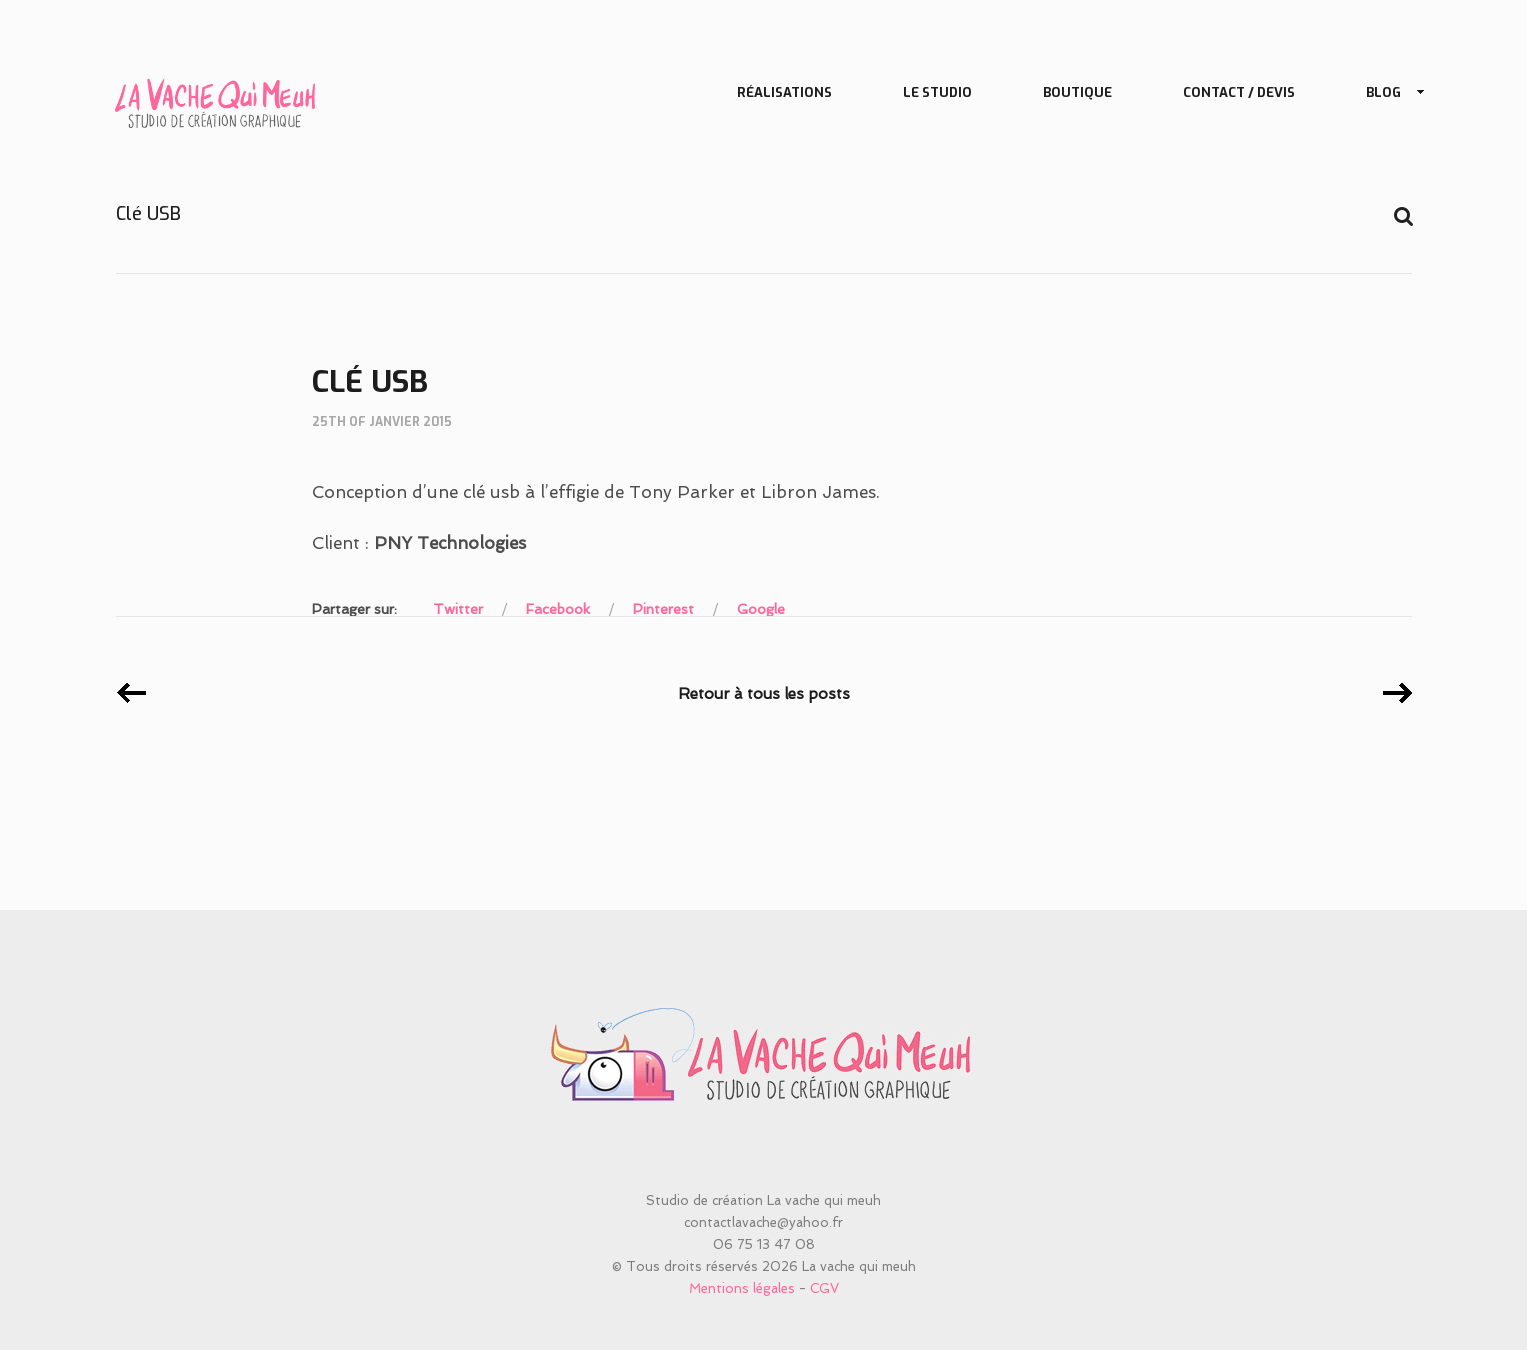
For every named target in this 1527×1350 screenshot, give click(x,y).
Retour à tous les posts (764, 694)
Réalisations (784, 92)
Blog (1387, 93)
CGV (824, 1288)
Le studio (937, 92)
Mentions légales (742, 1288)
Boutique (1077, 92)
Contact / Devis (1239, 92)
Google (761, 609)
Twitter (458, 609)
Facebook (558, 609)
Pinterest (663, 609)
